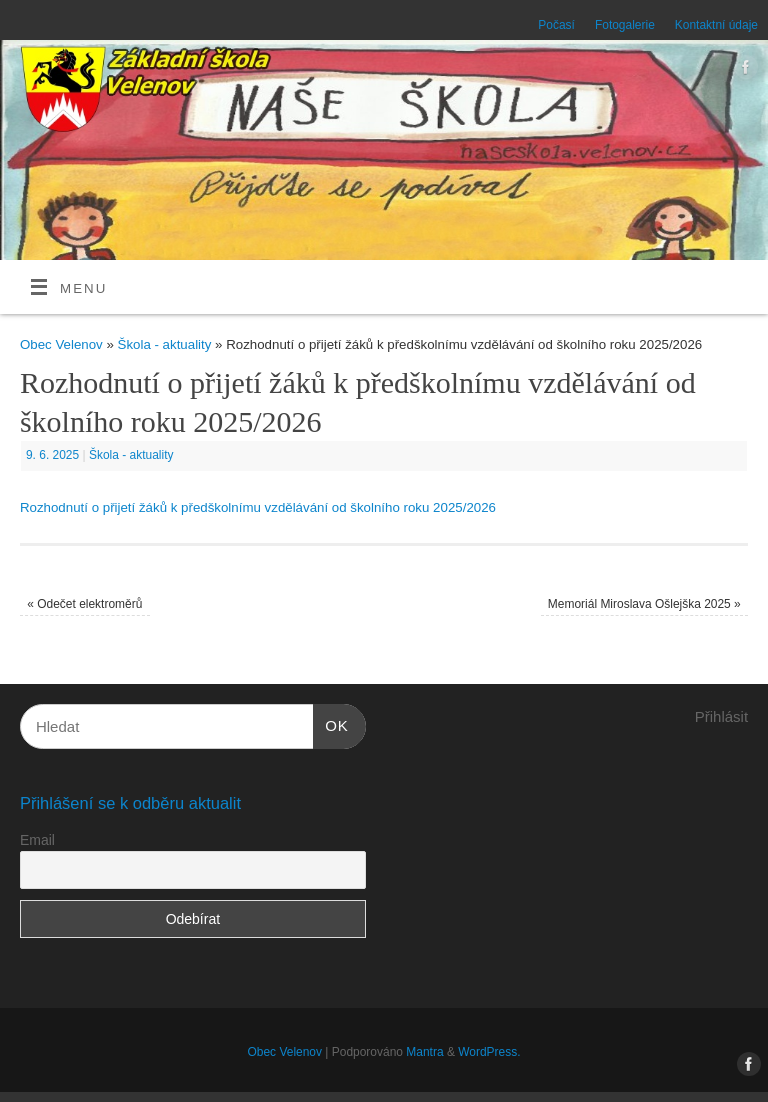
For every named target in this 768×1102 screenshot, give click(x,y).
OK (331, 723)
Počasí (556, 25)
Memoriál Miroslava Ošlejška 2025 (644, 604)
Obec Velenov (61, 344)
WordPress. (489, 1052)
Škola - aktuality (165, 344)
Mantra (424, 1052)
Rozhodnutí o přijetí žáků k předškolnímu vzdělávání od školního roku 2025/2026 (258, 507)
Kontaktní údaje (716, 25)
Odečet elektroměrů (84, 604)
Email (37, 840)
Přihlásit (721, 716)
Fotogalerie (625, 25)
